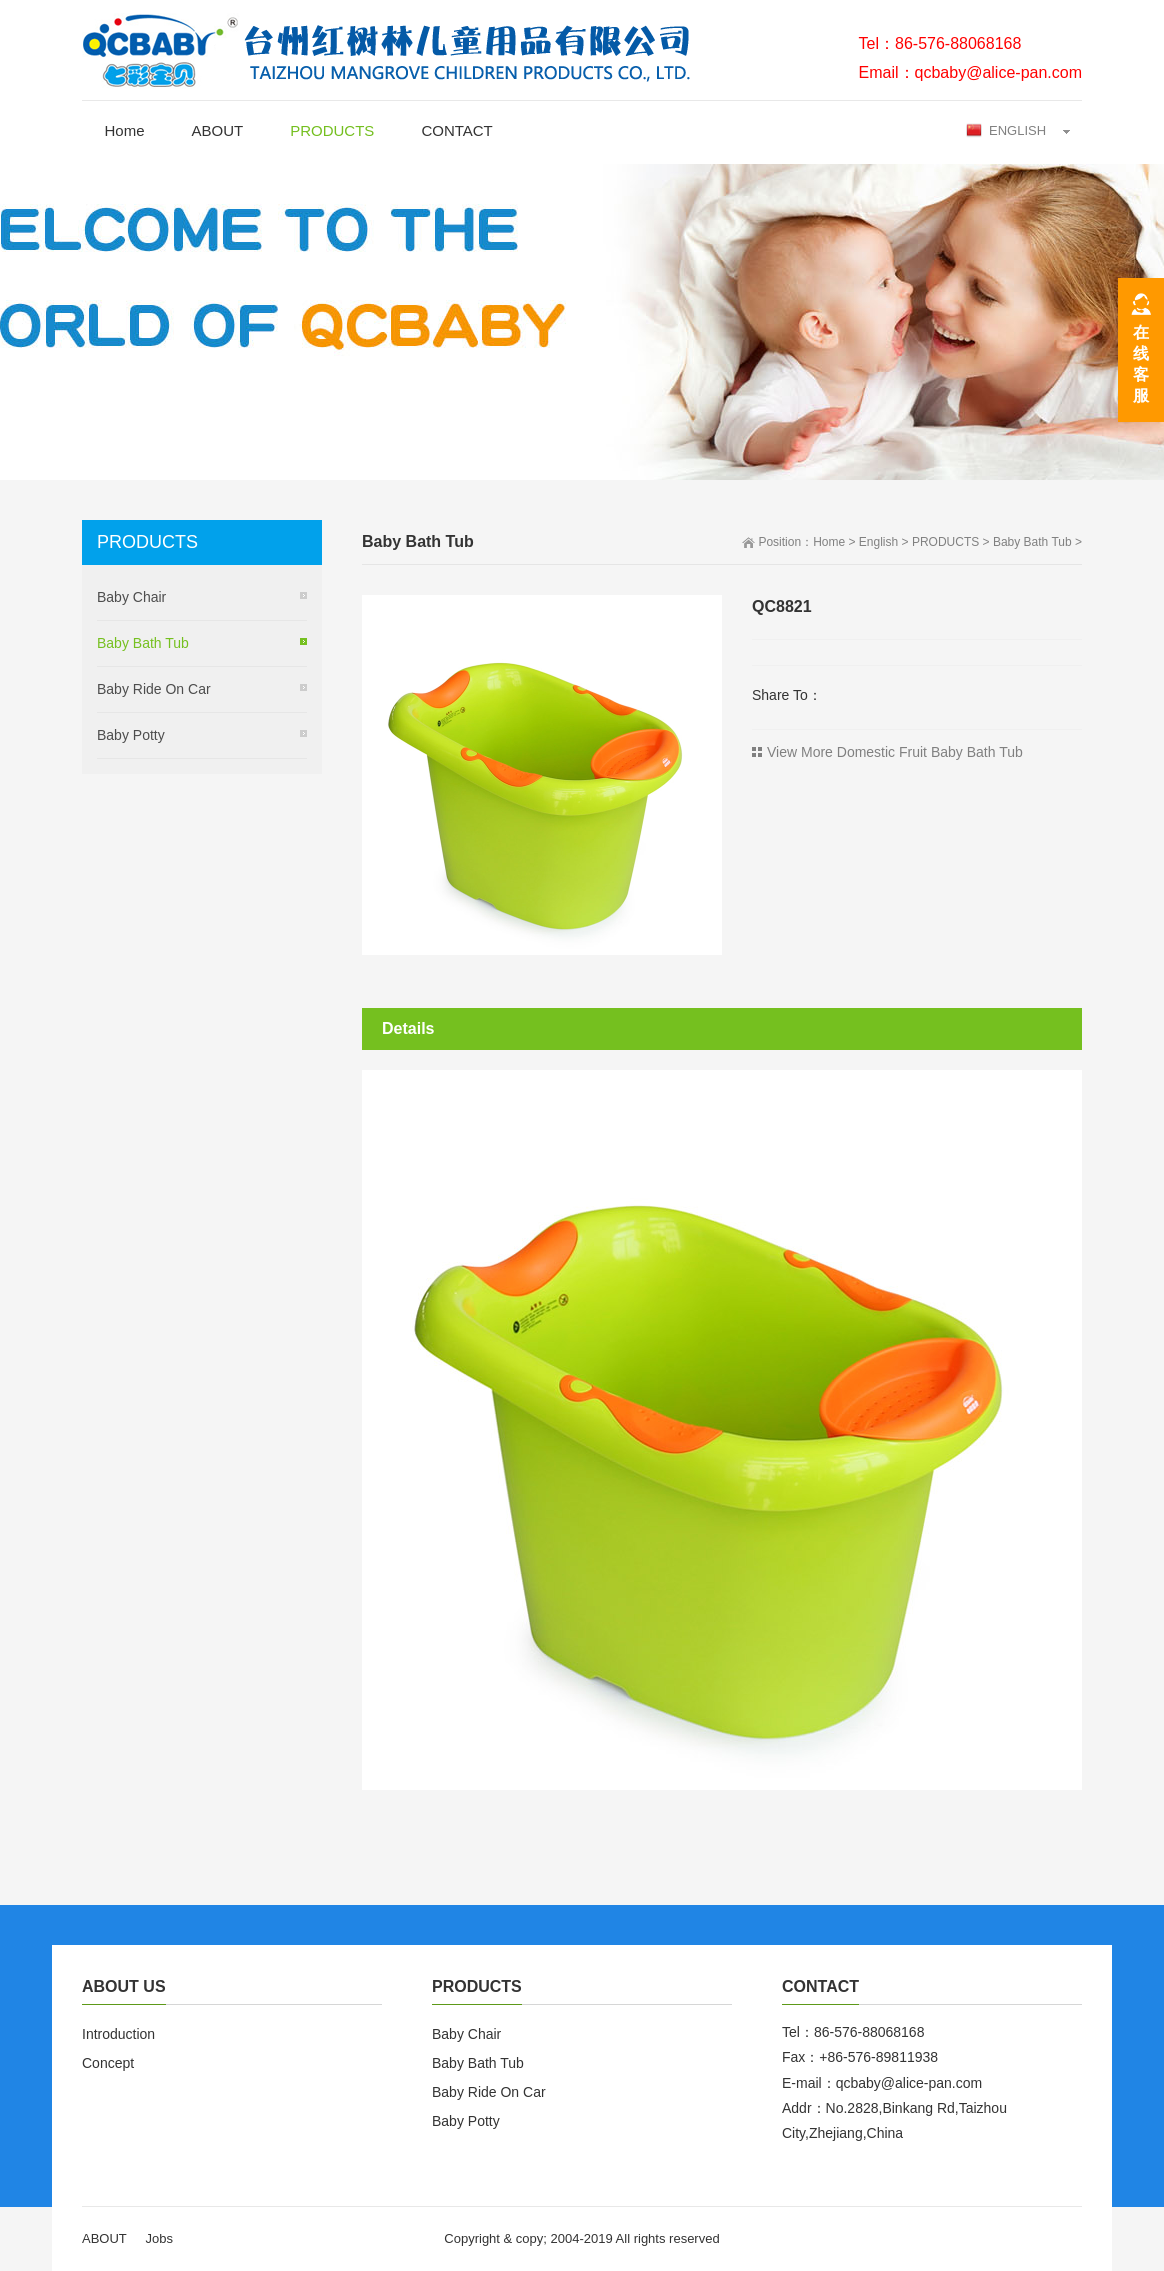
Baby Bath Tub (1032, 542)
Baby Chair (131, 597)
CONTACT (456, 130)
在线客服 (1141, 364)
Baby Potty (131, 735)
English (878, 542)
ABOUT (218, 130)
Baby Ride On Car (154, 689)
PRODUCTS (332, 130)
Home (125, 130)
